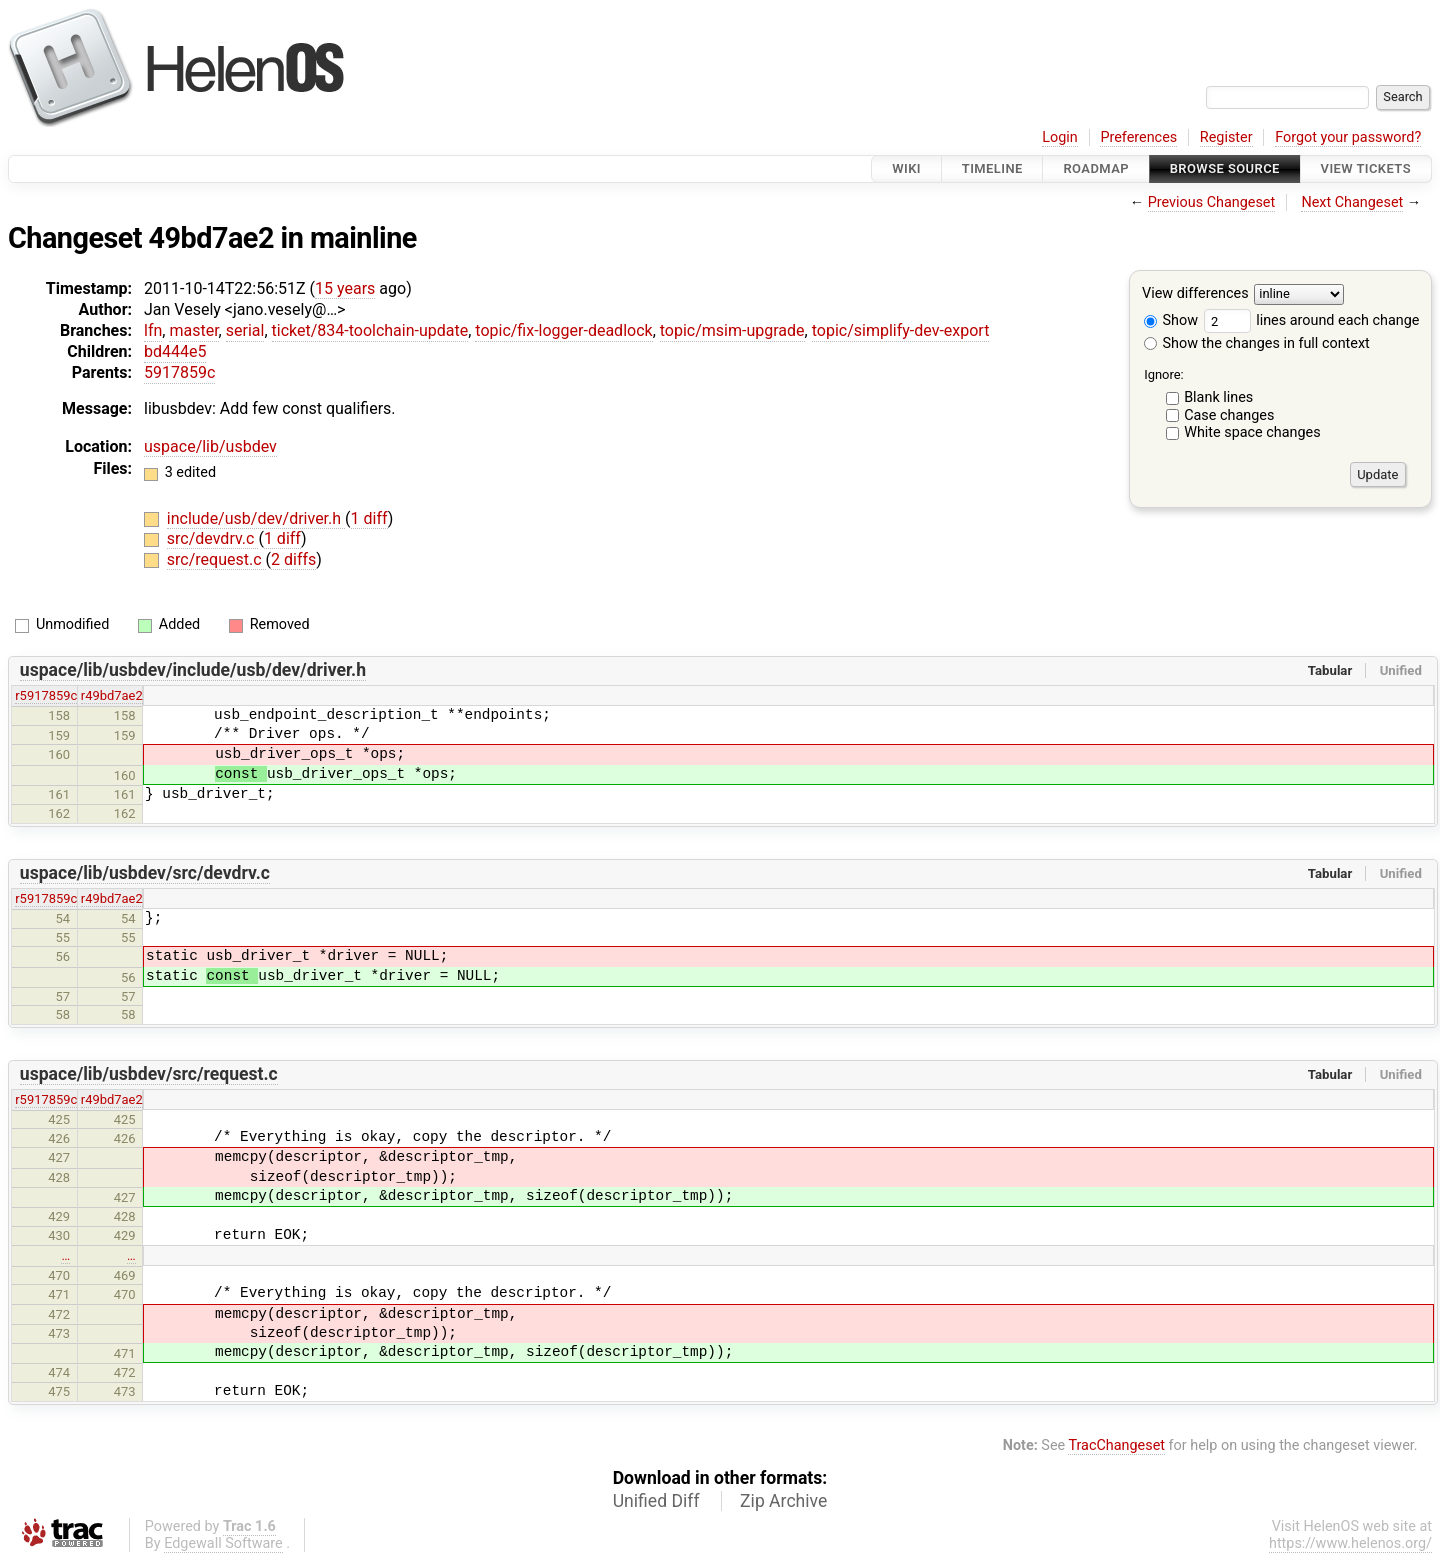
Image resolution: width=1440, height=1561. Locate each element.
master (193, 330)
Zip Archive (783, 1501)
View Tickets (1366, 168)
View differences (1195, 294)
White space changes (1252, 432)
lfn (153, 330)
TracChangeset (1116, 1445)
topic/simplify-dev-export (901, 330)
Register (1226, 137)
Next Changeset (1352, 202)
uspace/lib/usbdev (210, 446)
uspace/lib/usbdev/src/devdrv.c (145, 873)
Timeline (992, 168)
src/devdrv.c (213, 538)
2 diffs (293, 559)
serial (245, 330)
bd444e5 (175, 351)
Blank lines (1218, 397)
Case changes (1229, 415)
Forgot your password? (1348, 137)
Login (1060, 137)
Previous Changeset (1212, 202)
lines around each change (1312, 320)
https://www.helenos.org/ (1350, 1543)
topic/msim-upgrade (732, 330)
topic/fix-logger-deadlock (563, 330)
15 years (345, 288)
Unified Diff (656, 1501)
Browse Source (1225, 168)
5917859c (179, 372)
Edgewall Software (223, 1543)
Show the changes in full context (1257, 343)
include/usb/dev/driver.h (256, 518)
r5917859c (46, 695)
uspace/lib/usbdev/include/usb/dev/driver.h (193, 670)
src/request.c (216, 559)
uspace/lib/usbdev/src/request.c (149, 1074)
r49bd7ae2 (112, 695)
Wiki (906, 168)
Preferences (1138, 137)
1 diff (369, 518)
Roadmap (1096, 168)
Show (1171, 320)
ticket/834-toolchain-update (370, 330)
